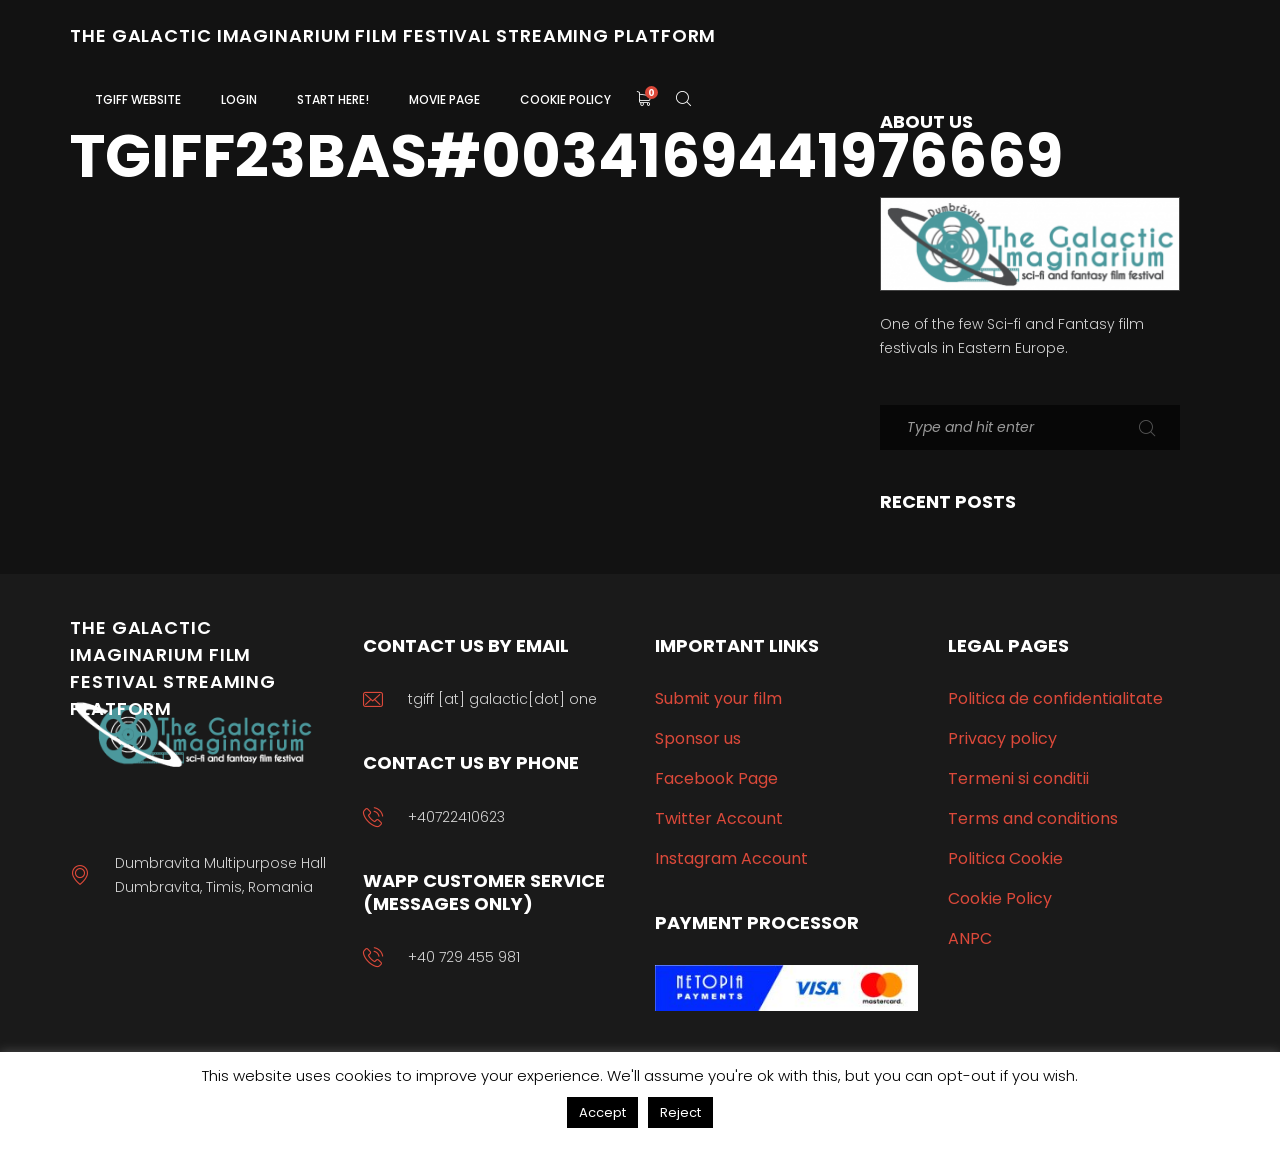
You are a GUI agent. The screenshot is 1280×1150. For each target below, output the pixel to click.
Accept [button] (602, 1112)
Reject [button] (680, 1112)
